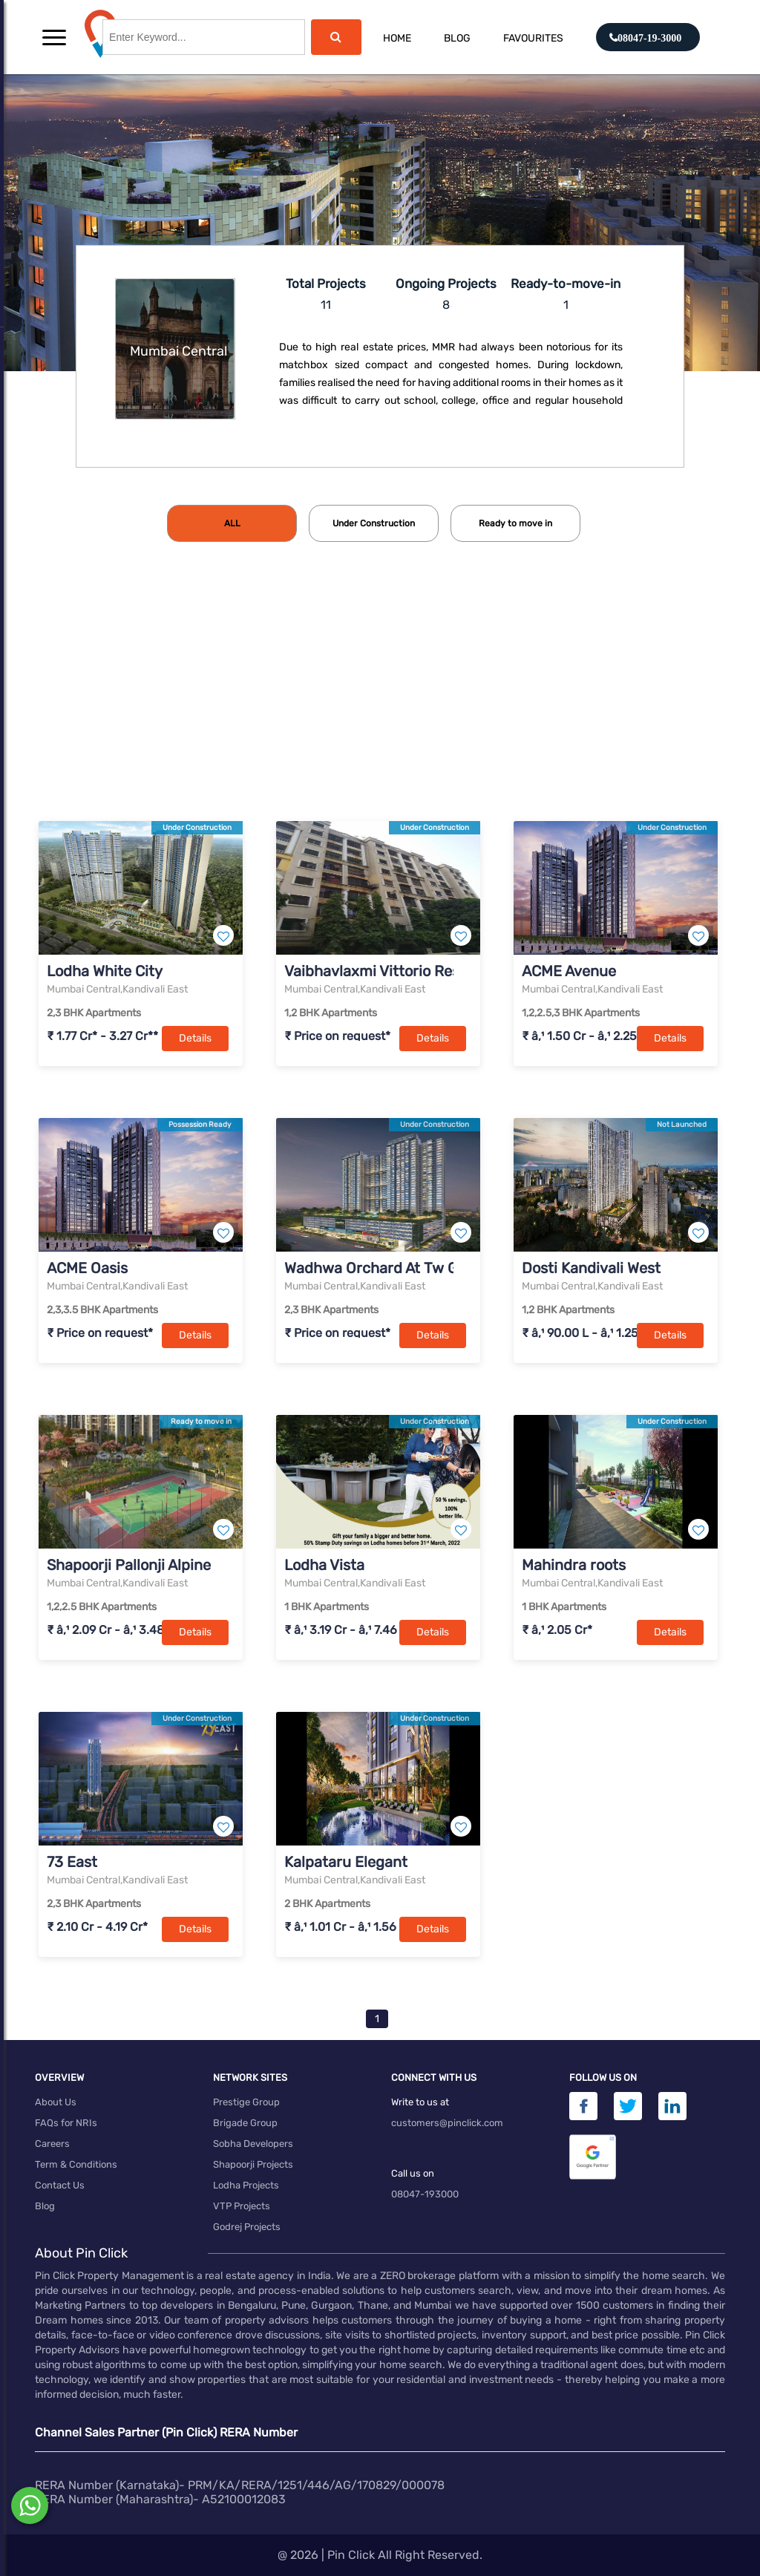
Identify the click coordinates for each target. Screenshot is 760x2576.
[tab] (232, 523)
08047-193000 (425, 2194)
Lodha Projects (246, 2185)
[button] (54, 37)
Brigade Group (245, 2122)
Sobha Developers (253, 2143)
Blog (457, 38)
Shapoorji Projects (253, 2164)
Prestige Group (246, 2102)
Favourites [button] (533, 38)
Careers (52, 2143)
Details (195, 1038)
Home (397, 38)
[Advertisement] (380, 706)
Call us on (412, 2173)
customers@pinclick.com (447, 2122)
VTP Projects (241, 2205)
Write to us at (420, 2102)
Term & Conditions (76, 2164)
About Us (55, 2102)
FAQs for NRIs (66, 2122)
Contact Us (60, 2185)
